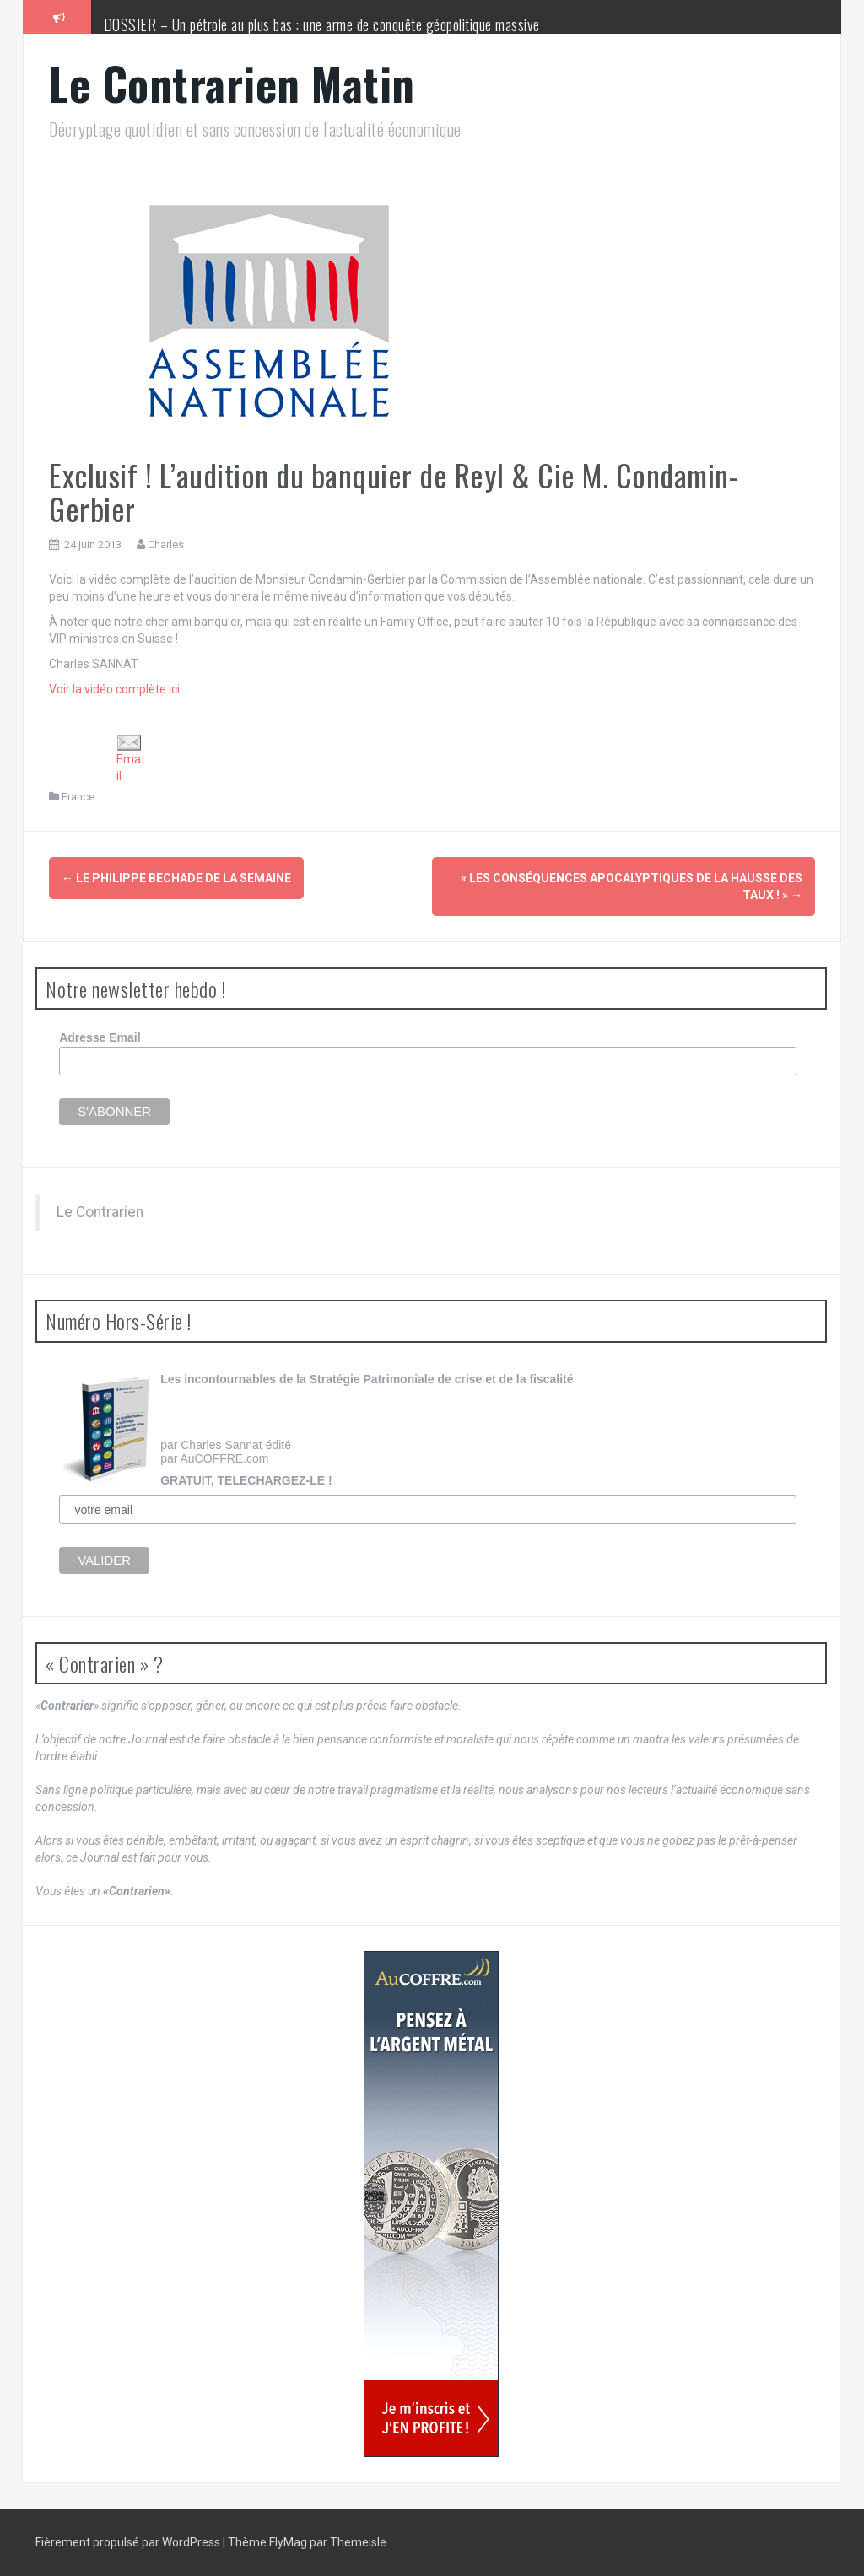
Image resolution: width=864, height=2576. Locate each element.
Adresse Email (100, 1037)
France (78, 796)
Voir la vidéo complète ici (114, 689)
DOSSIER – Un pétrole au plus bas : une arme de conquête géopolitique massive (322, 24)
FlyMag (288, 2542)
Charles (166, 544)
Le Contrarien (100, 1212)
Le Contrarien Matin (232, 83)
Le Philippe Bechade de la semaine (176, 878)
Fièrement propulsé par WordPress (129, 2542)
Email (129, 759)
